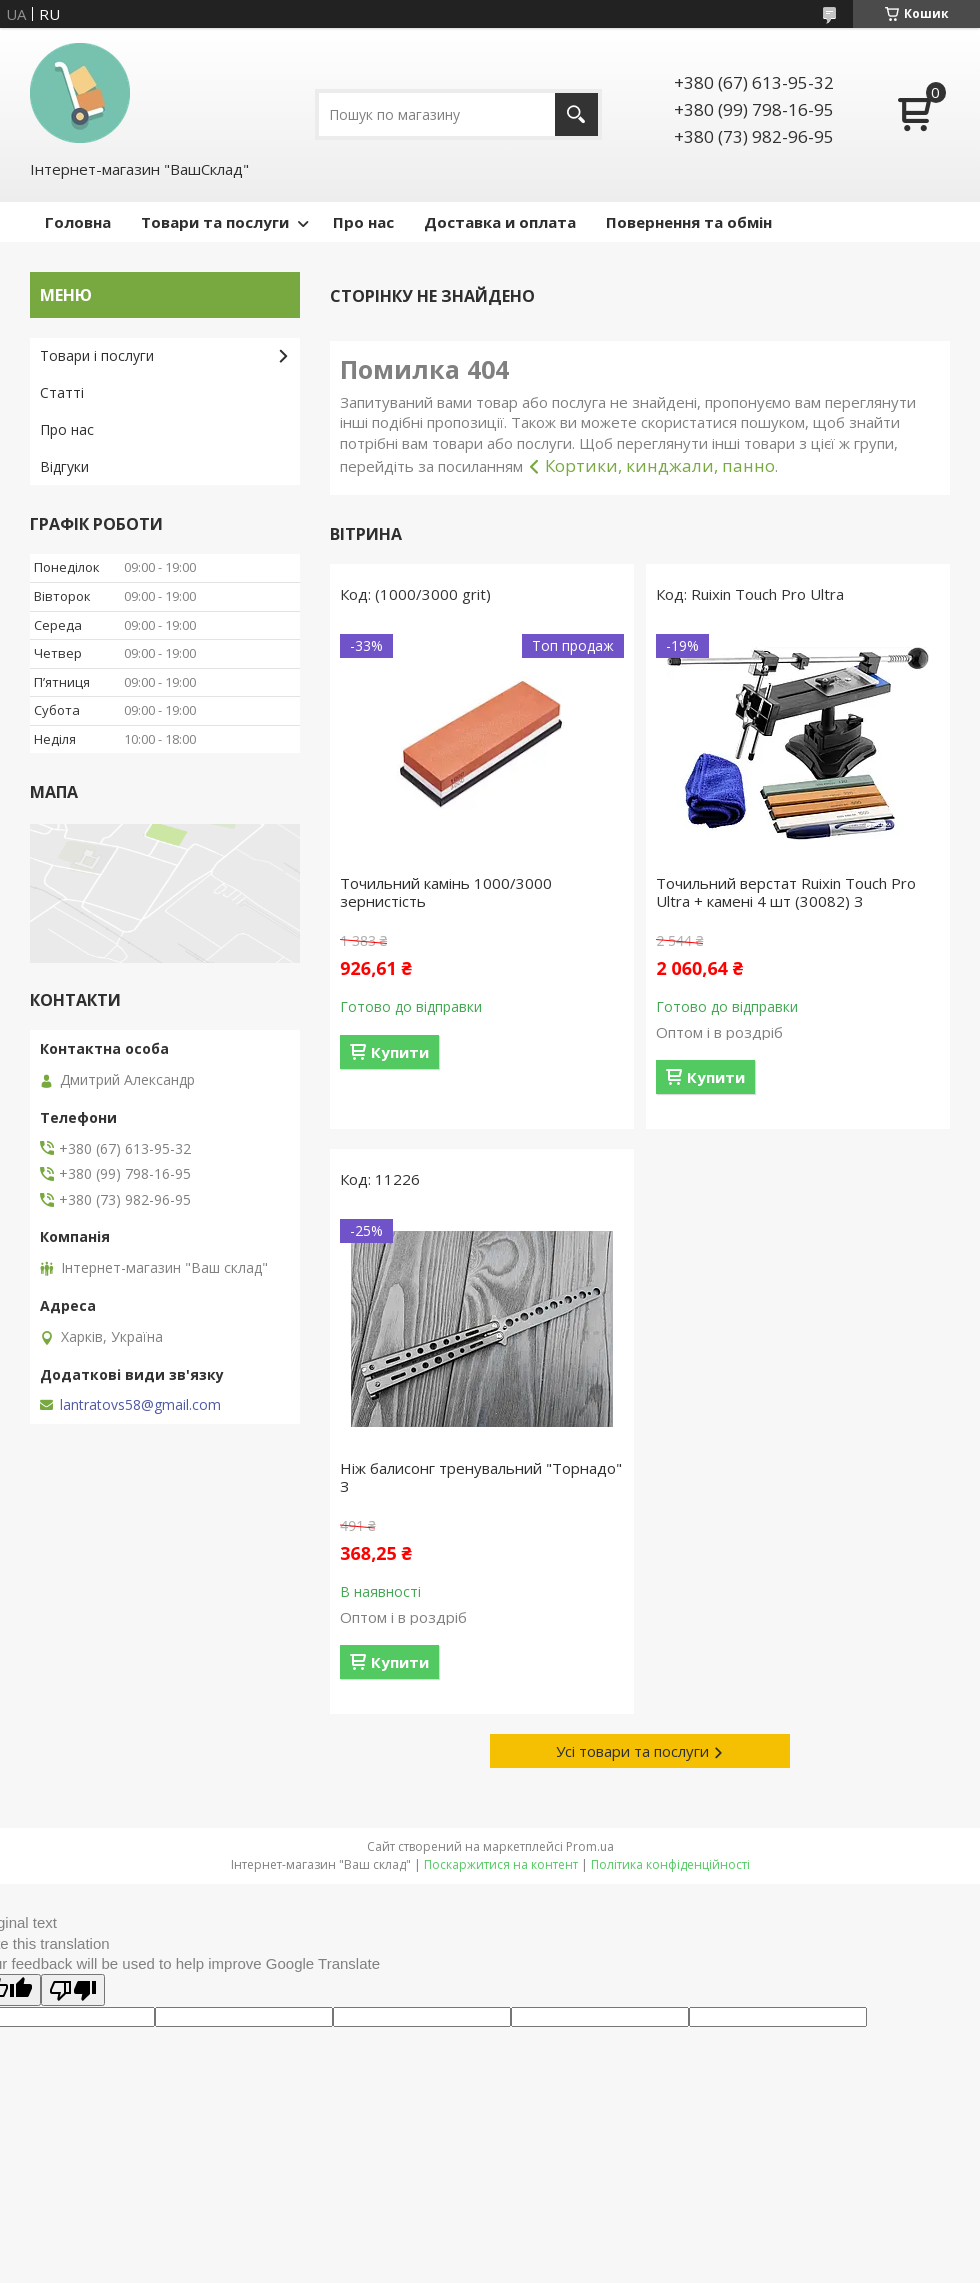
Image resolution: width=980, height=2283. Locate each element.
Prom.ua (590, 1846)
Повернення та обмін (689, 222)
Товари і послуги (97, 355)
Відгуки (64, 466)
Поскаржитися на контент (501, 1864)
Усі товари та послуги (632, 1751)
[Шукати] (576, 114)
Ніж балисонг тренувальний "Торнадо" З (481, 1477)
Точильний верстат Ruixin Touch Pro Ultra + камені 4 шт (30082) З (786, 892)
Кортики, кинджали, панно (660, 465)
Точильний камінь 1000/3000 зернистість (446, 892)
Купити (400, 1052)
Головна (78, 222)
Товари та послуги (215, 222)
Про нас (363, 222)
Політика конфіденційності (670, 1864)
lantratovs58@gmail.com (140, 1405)
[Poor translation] (73, 1990)
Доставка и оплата (500, 222)
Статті (62, 392)
